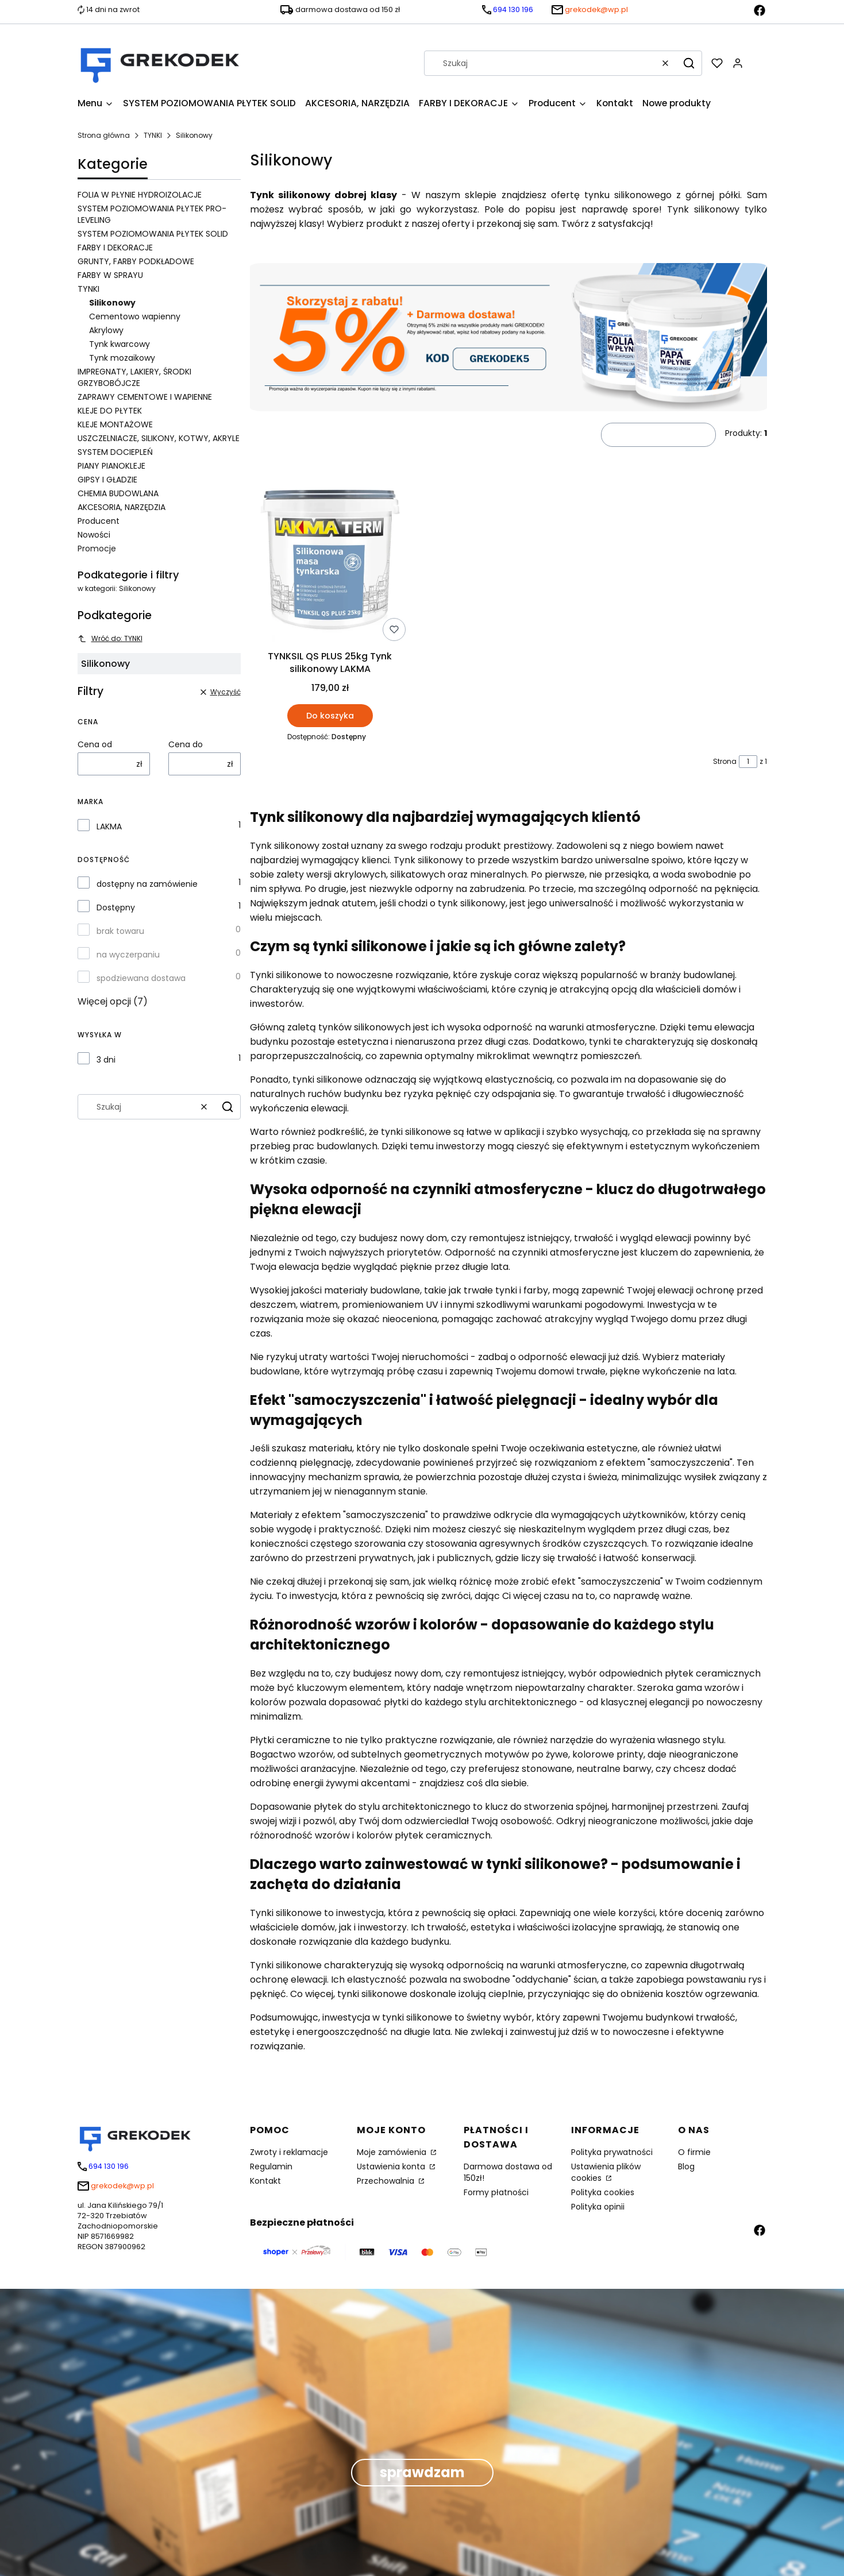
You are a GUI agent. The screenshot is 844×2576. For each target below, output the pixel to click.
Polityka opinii (598, 2206)
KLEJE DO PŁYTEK (110, 410)
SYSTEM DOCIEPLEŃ (115, 452)
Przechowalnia (387, 2181)
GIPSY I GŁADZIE (107, 479)
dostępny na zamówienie (147, 884)
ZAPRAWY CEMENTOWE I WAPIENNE (145, 397)
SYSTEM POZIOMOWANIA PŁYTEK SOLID (153, 234)
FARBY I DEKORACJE (115, 247)
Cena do (185, 744)
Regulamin (271, 2166)
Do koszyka (329, 715)
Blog (686, 2166)
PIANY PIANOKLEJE (111, 466)
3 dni (106, 1059)
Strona (725, 761)
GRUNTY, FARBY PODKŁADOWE (136, 261)
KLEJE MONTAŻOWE (115, 424)
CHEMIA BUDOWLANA (118, 493)
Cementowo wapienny (134, 316)
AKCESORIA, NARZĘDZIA (121, 507)
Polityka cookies (602, 2192)
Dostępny (116, 907)
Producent (99, 521)
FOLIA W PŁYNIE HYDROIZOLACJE (140, 194)
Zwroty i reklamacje (289, 2152)
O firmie (694, 2152)
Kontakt (265, 2181)
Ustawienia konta (392, 2166)
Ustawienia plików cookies (606, 2172)
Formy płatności (496, 2192)
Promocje (97, 548)
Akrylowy (106, 330)
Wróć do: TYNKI (110, 638)
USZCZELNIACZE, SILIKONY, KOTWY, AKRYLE (159, 438)
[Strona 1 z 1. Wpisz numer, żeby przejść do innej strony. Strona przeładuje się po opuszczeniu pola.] (748, 761)
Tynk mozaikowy (122, 358)
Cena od (95, 744)
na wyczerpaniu (128, 954)
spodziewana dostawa (141, 978)
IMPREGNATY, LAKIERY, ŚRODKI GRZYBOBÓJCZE (134, 377)
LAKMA (109, 826)
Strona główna (104, 135)
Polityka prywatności (612, 2152)
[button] (689, 63)
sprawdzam (422, 2472)
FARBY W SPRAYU (110, 275)
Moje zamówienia (393, 2152)
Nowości (94, 534)
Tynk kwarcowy (119, 344)
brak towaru (120, 931)
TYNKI (153, 135)
